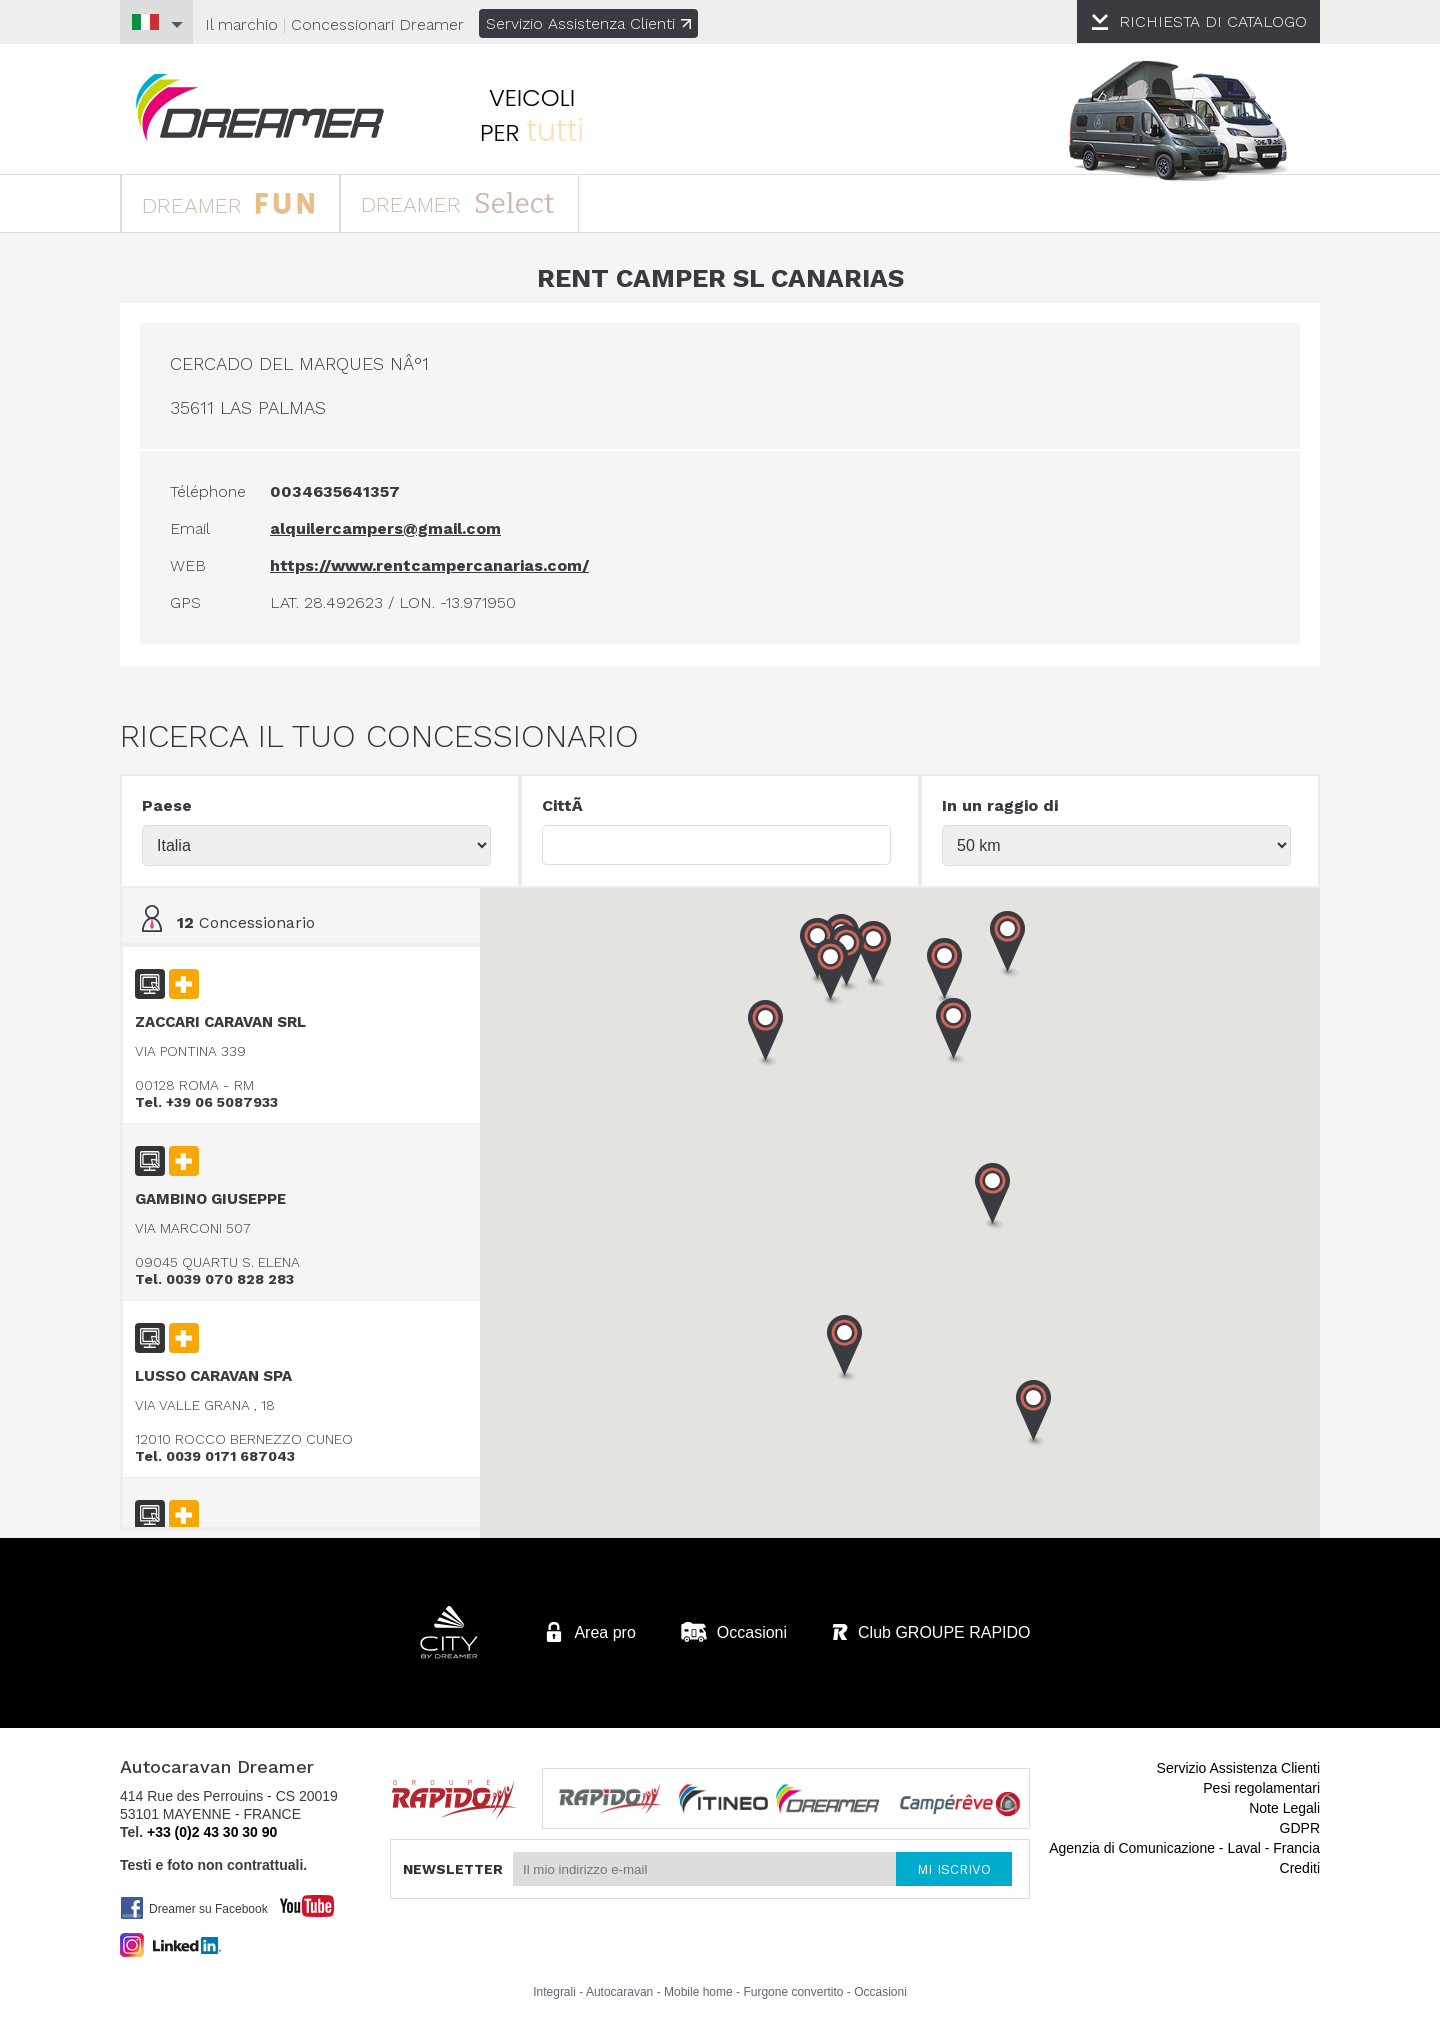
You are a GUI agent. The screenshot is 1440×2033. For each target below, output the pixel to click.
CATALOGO (1213, 21)
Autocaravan (619, 1992)
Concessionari (377, 24)
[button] (993, 1197)
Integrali (554, 1992)
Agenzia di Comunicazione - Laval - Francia (1184, 1848)
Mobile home (698, 1992)
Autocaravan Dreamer (260, 107)
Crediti (1300, 1868)
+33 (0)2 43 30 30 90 (212, 1832)
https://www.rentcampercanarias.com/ (429, 565)
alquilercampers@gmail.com (385, 528)
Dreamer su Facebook (194, 1908)
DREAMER (228, 202)
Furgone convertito (793, 1992)
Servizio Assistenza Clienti (588, 23)
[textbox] (716, 845)
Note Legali (1284, 1808)
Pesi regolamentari (1261, 1788)
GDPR (1300, 1828)
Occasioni (880, 1992)
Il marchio (241, 24)
